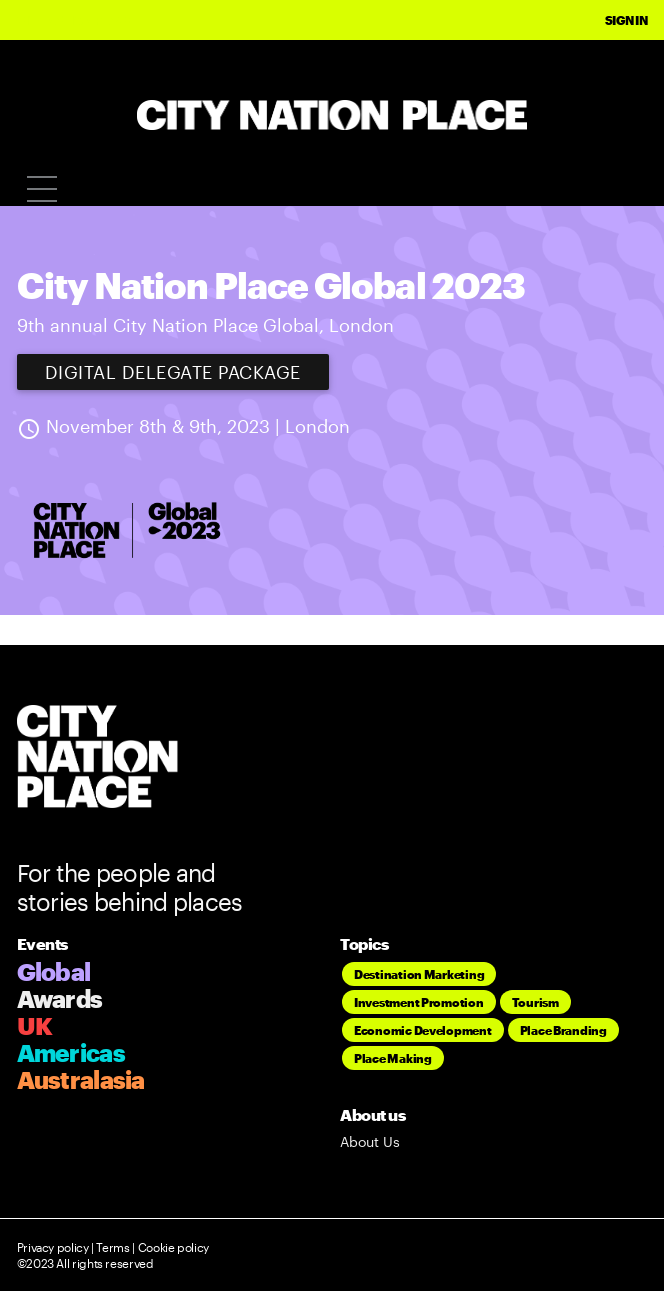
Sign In (626, 20)
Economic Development (423, 1030)
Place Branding (563, 1030)
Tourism (535, 1002)
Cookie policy (172, 1247)
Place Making (393, 1058)
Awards (60, 998)
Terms (112, 1247)
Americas (71, 1052)
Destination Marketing (419, 974)
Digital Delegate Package (173, 372)
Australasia (81, 1079)
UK (35, 1025)
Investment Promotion (419, 1002)
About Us (370, 1141)
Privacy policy (53, 1247)
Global (54, 971)
